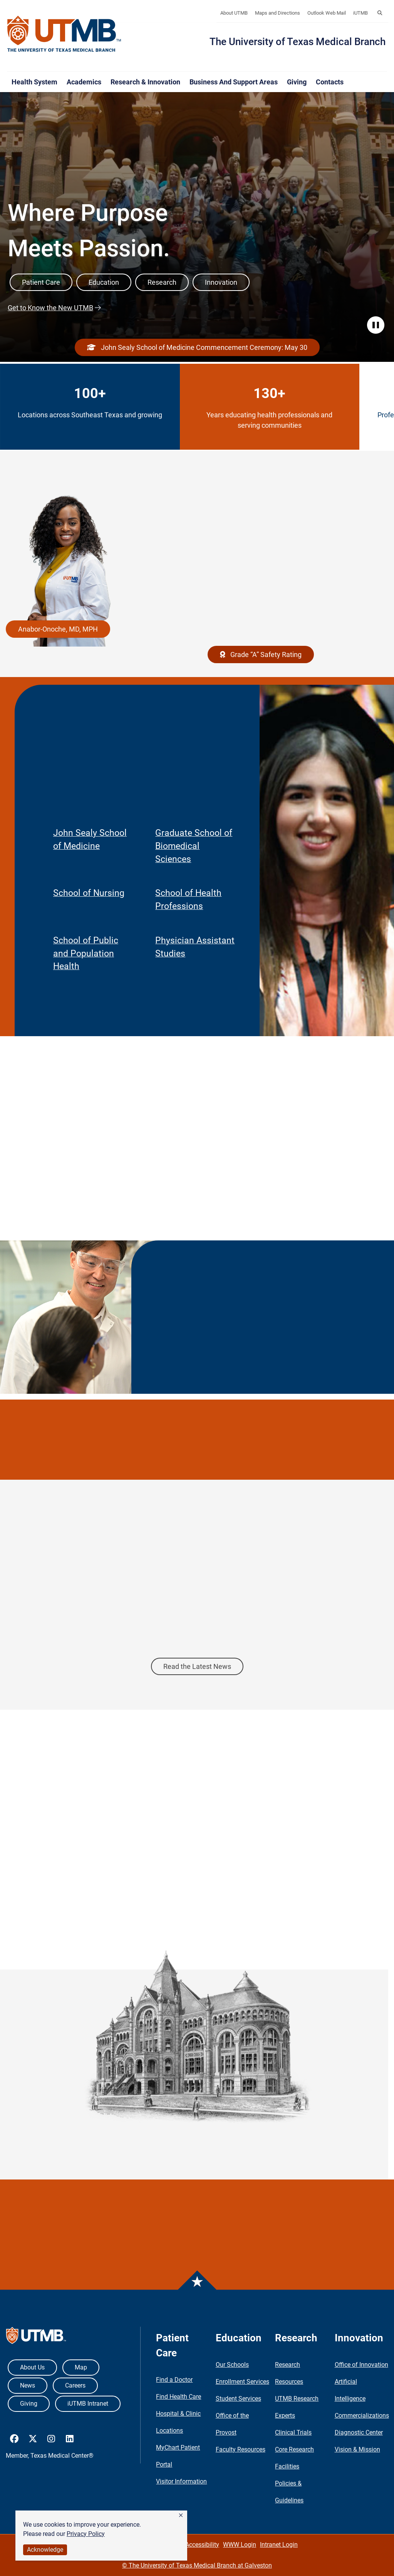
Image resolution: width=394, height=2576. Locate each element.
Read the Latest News (197, 1666)
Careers (75, 2385)
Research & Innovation (145, 82)
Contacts (330, 82)
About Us (32, 2367)
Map (81, 2367)
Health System (34, 82)
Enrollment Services (242, 2381)
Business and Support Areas (233, 82)
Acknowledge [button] (45, 2549)
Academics (84, 82)
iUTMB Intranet (87, 2403)
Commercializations (362, 2415)
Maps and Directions (277, 13)
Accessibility (202, 2544)
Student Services (238, 2398)
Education (104, 282)
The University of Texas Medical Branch (298, 41)
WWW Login (239, 2544)
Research (162, 282)
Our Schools (232, 2364)
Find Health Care (178, 2396)
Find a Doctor (174, 2379)
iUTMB (360, 13)
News (27, 2385)
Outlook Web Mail (326, 13)
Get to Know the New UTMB (50, 308)
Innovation (221, 282)
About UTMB (234, 13)
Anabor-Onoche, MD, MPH (58, 629)
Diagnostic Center (359, 2432)
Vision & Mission (357, 2449)
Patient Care (41, 282)
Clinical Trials (293, 2432)
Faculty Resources (240, 2449)
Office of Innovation (361, 2364)
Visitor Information (181, 2481)
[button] (180, 2515)
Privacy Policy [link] (86, 2533)
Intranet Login (279, 2544)
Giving (297, 82)
